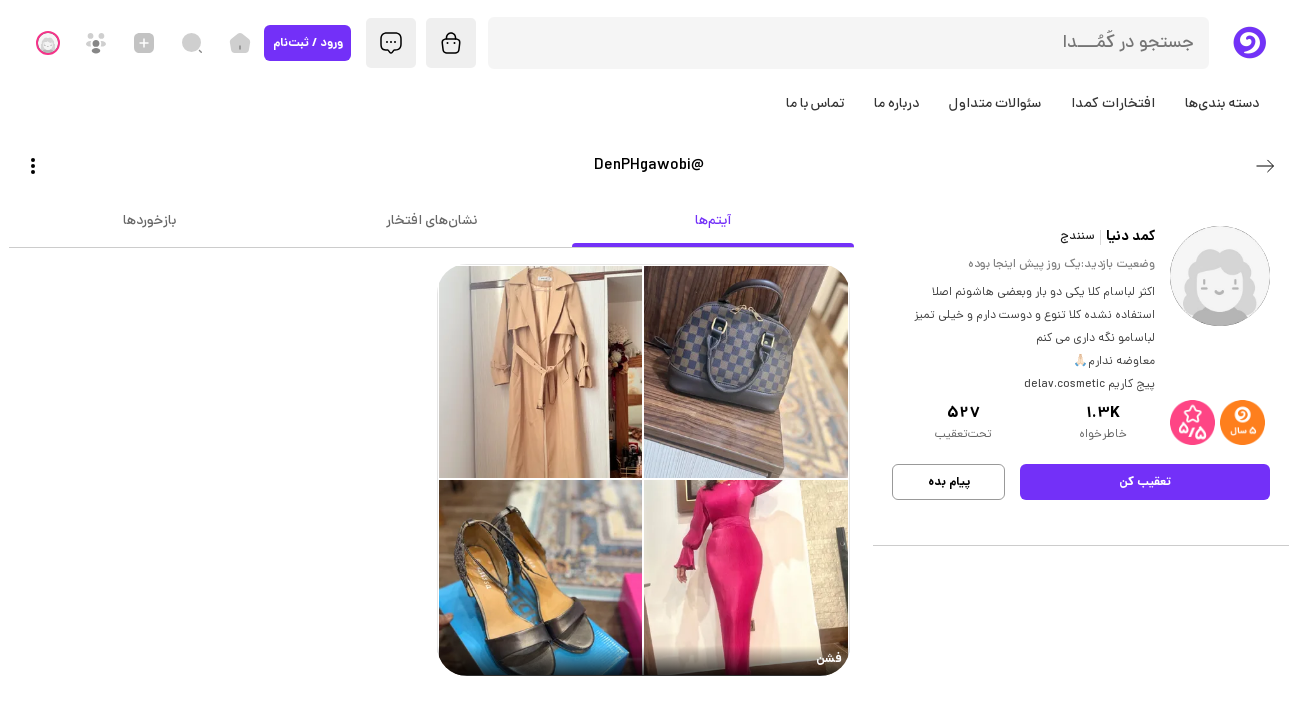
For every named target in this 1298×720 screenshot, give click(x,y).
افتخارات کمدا (1113, 104)
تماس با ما (815, 104)
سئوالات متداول (995, 104)
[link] (643, 470)
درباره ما (896, 104)
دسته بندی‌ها (1222, 104)
